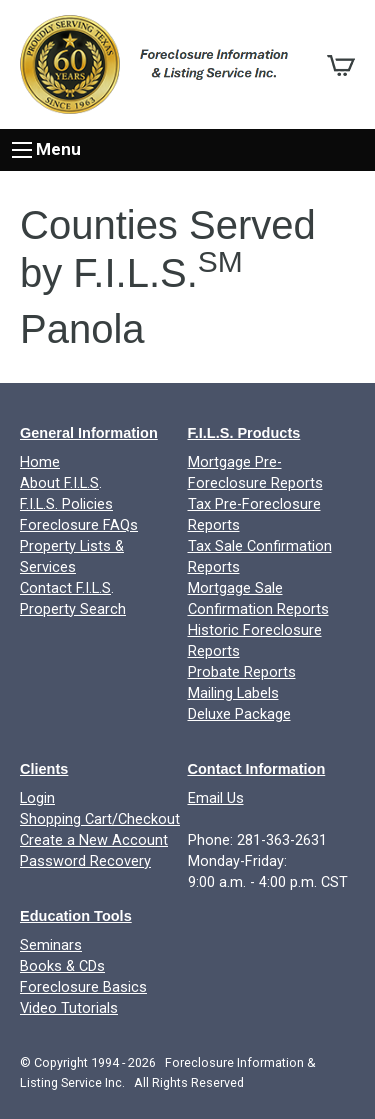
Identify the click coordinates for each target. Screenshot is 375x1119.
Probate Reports (242, 672)
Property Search (73, 609)
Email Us (216, 798)
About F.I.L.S (59, 483)
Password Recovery (85, 861)
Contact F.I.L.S (65, 588)
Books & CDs (62, 966)
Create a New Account (94, 840)
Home (40, 462)
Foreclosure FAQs (79, 525)
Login (37, 798)
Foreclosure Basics (83, 987)
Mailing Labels (233, 693)
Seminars (51, 945)
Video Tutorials (69, 1008)
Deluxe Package (239, 714)
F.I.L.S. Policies (66, 504)
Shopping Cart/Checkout (100, 819)
